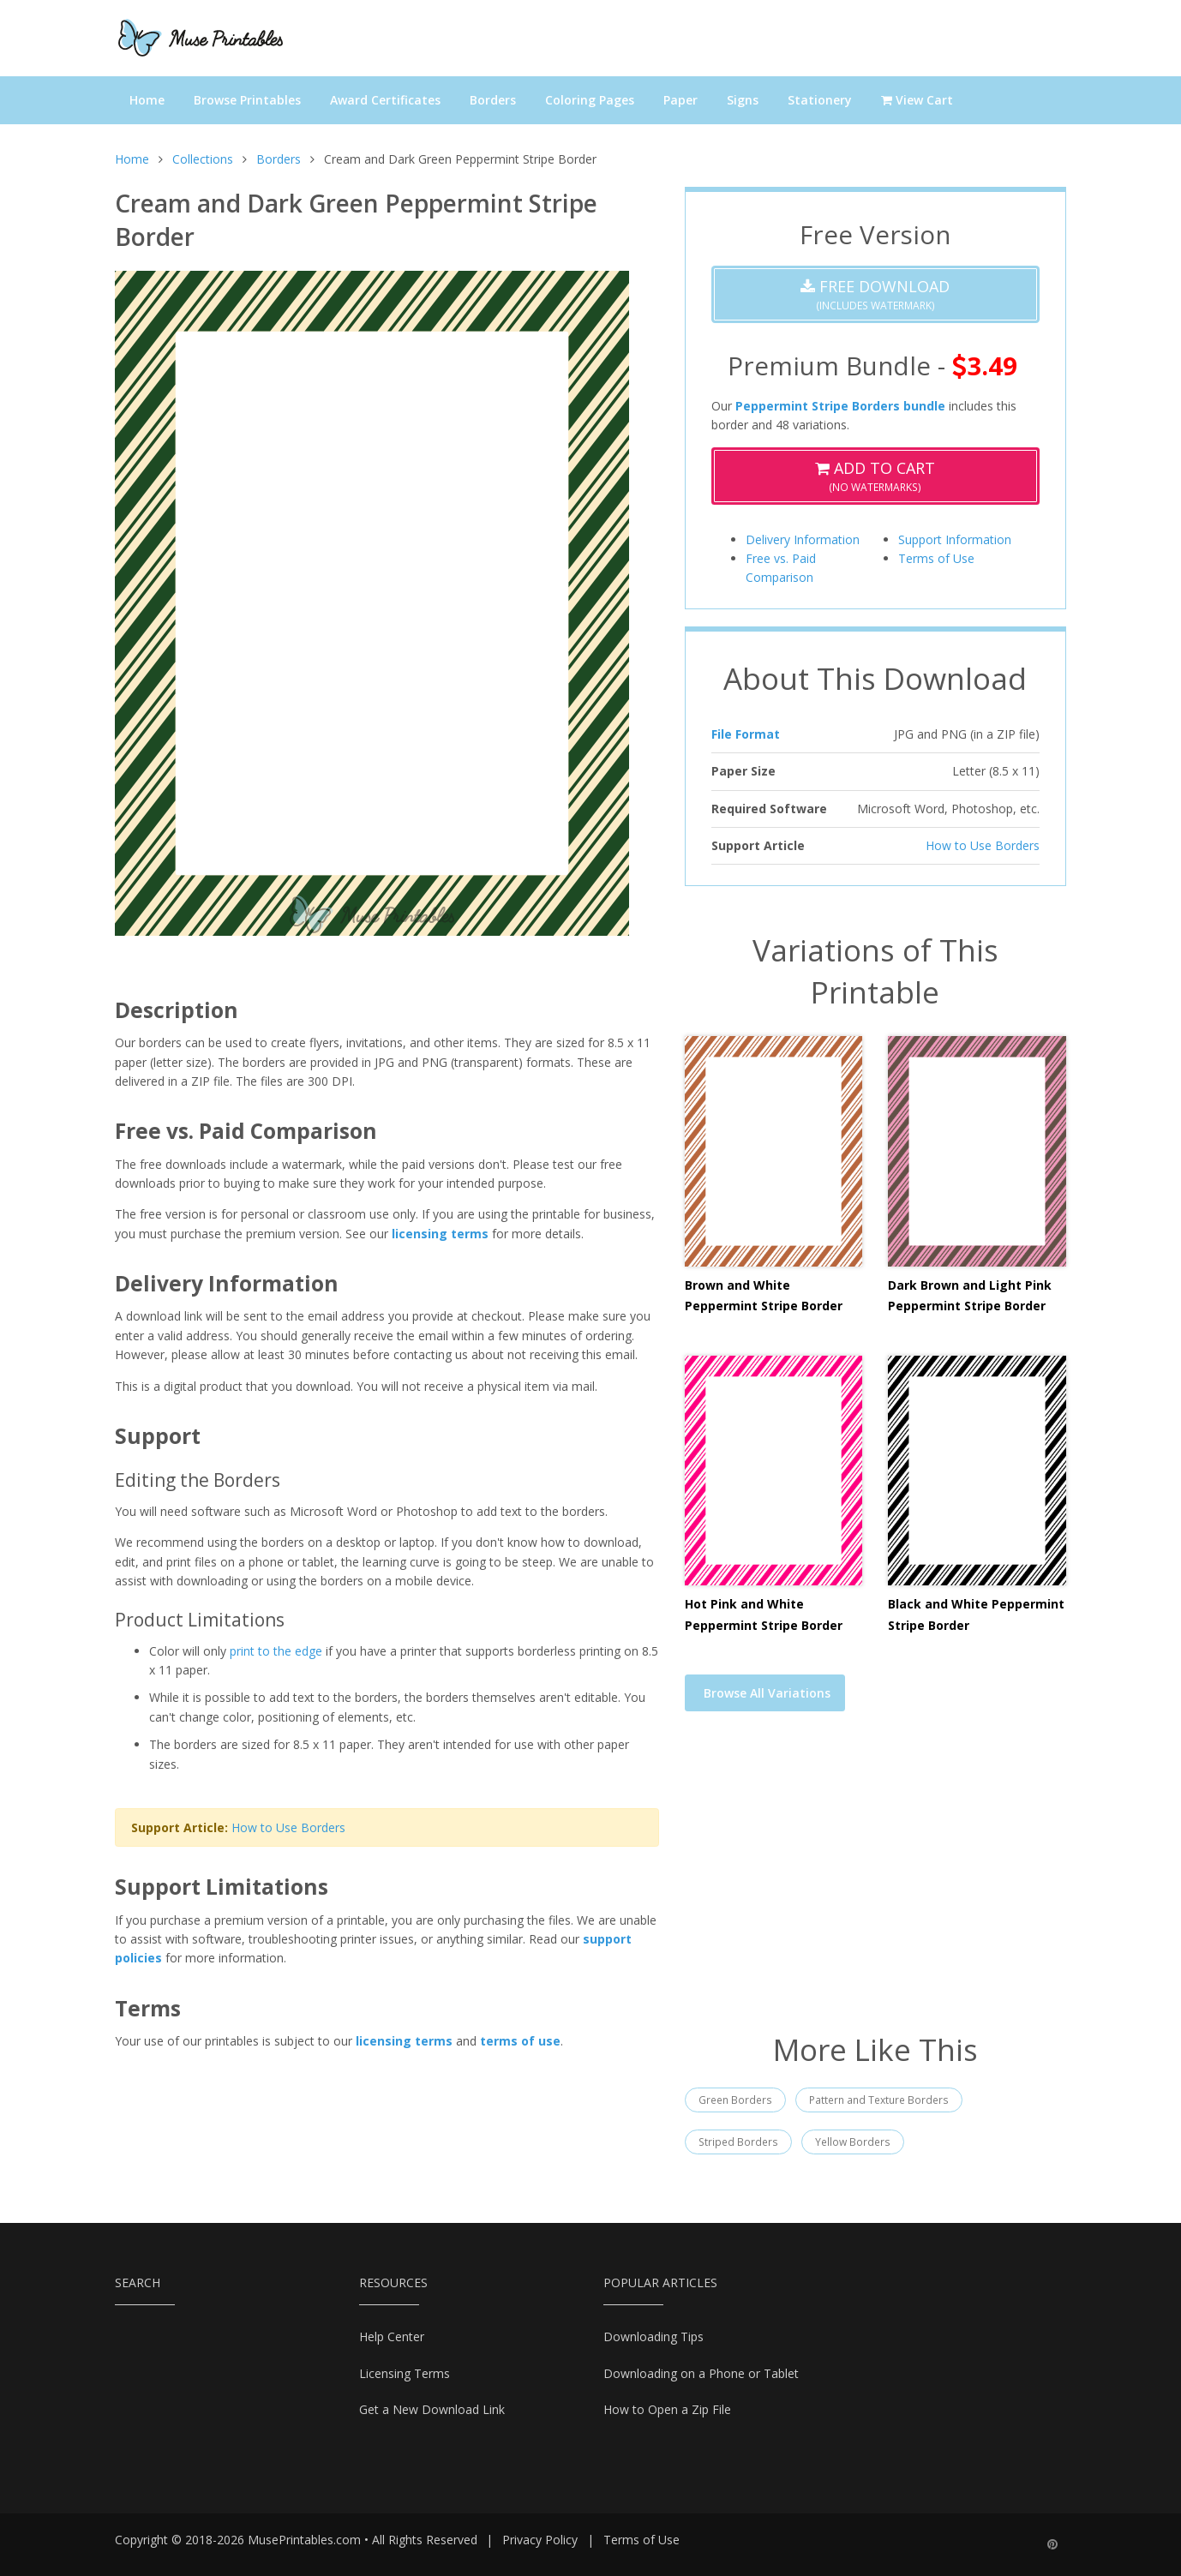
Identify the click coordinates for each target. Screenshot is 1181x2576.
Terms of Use (936, 558)
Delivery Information (803, 539)
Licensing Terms (404, 2373)
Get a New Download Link (432, 2409)
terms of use (520, 2041)
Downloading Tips (653, 2336)
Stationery (820, 100)
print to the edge (276, 1651)
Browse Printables (247, 100)
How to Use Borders (288, 1827)
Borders (493, 100)
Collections (202, 159)
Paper (680, 100)
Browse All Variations (767, 1693)
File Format (745, 734)
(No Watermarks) (875, 476)
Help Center (391, 2336)
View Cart (917, 100)
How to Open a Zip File (667, 2409)
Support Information (954, 539)
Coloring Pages (589, 100)
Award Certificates (385, 100)
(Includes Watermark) (875, 294)
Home (147, 100)
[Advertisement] (875, 1883)
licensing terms (440, 1233)
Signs (742, 100)
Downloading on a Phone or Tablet (701, 2373)
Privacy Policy (540, 2539)
